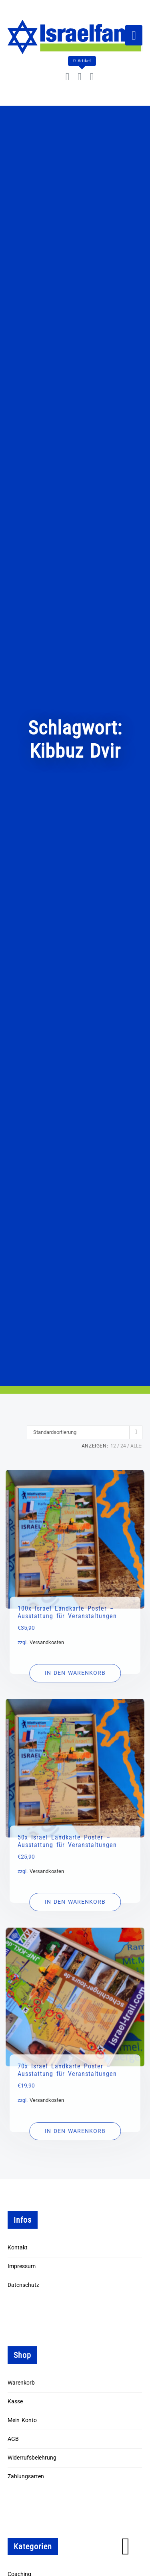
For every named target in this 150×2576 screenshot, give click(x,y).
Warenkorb (21, 2382)
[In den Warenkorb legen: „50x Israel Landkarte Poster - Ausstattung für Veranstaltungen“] (75, 1902)
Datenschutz (23, 2285)
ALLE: (136, 1446)
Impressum (22, 2266)
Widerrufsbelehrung (32, 2457)
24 (123, 1446)
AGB (13, 2439)
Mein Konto (22, 2420)
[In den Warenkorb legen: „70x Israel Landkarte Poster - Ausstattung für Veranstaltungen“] (75, 2131)
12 (113, 1446)
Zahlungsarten (26, 2476)
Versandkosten (47, 1642)
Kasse (15, 2401)
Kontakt (18, 2247)
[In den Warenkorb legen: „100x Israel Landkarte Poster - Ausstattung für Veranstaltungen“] (75, 1673)
